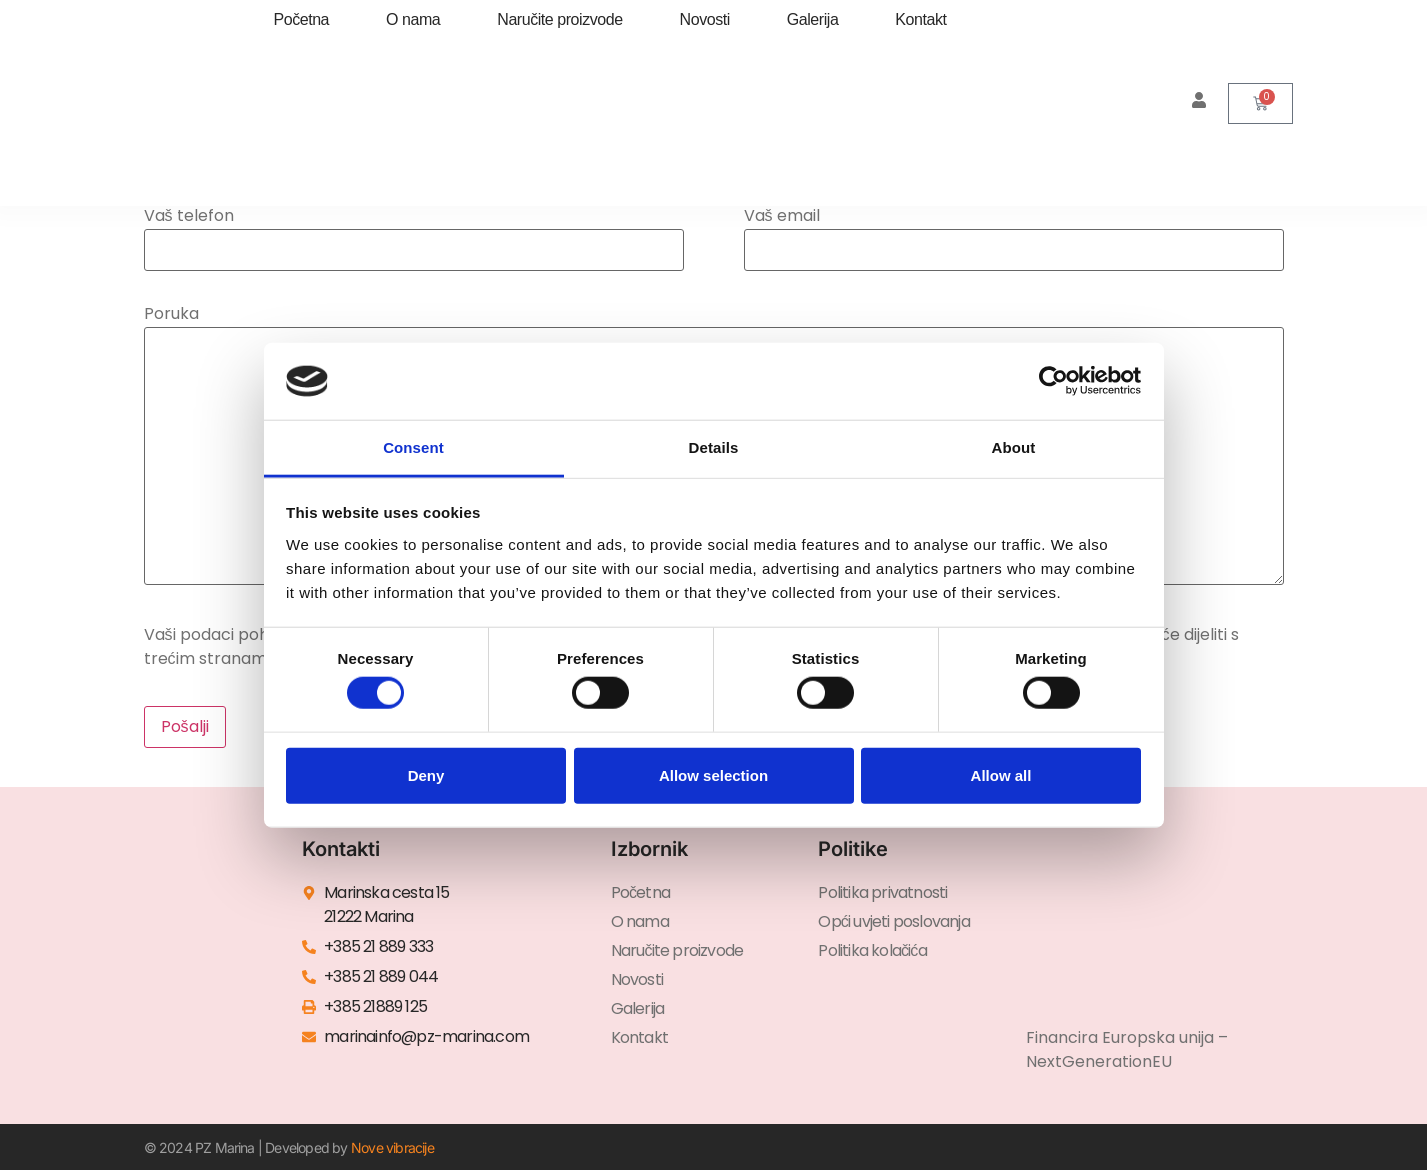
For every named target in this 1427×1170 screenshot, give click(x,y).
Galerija (813, 19)
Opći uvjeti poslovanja (893, 921)
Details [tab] (714, 447)
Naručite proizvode (559, 19)
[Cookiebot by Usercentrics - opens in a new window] (1053, 381)
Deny (426, 774)
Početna (302, 19)
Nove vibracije (392, 1147)
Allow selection (713, 774)
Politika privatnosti (882, 892)
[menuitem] (436, 123)
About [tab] (1014, 447)
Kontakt (920, 19)
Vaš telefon (414, 234)
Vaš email (1014, 234)
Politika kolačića (872, 950)
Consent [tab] (413, 447)
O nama (413, 19)
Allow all (1001, 774)
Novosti (705, 19)
